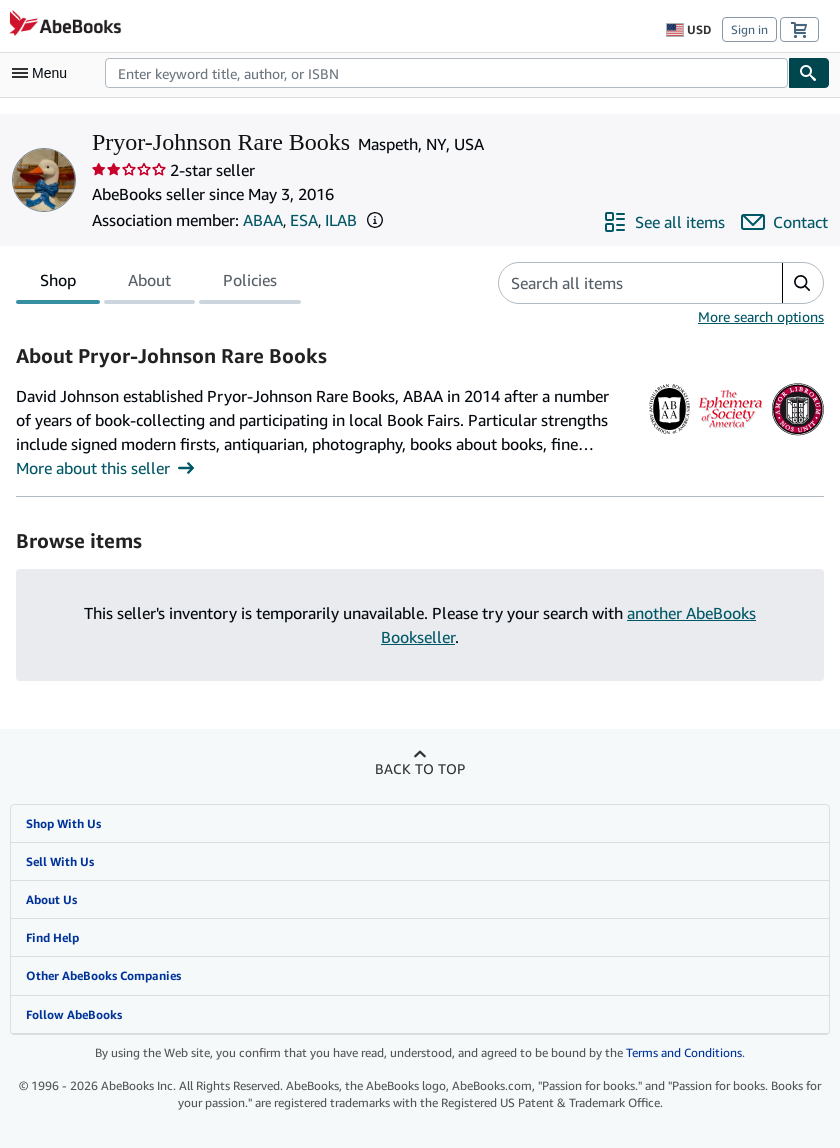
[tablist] (158, 283)
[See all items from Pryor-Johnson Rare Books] (664, 222)
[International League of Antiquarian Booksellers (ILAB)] (797, 435)
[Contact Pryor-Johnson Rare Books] (784, 222)
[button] (375, 220)
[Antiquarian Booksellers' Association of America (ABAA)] (669, 435)
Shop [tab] (58, 284)
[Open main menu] (44, 73)
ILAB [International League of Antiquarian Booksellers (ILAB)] (341, 220)
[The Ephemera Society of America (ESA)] (730, 435)
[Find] (809, 73)
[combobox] (446, 73)
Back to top (420, 768)
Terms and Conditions (684, 1052)
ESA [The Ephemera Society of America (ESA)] (304, 220)
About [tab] (149, 284)
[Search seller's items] (620, 283)
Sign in (749, 29)
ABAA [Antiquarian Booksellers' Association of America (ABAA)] (263, 220)
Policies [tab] (250, 284)
